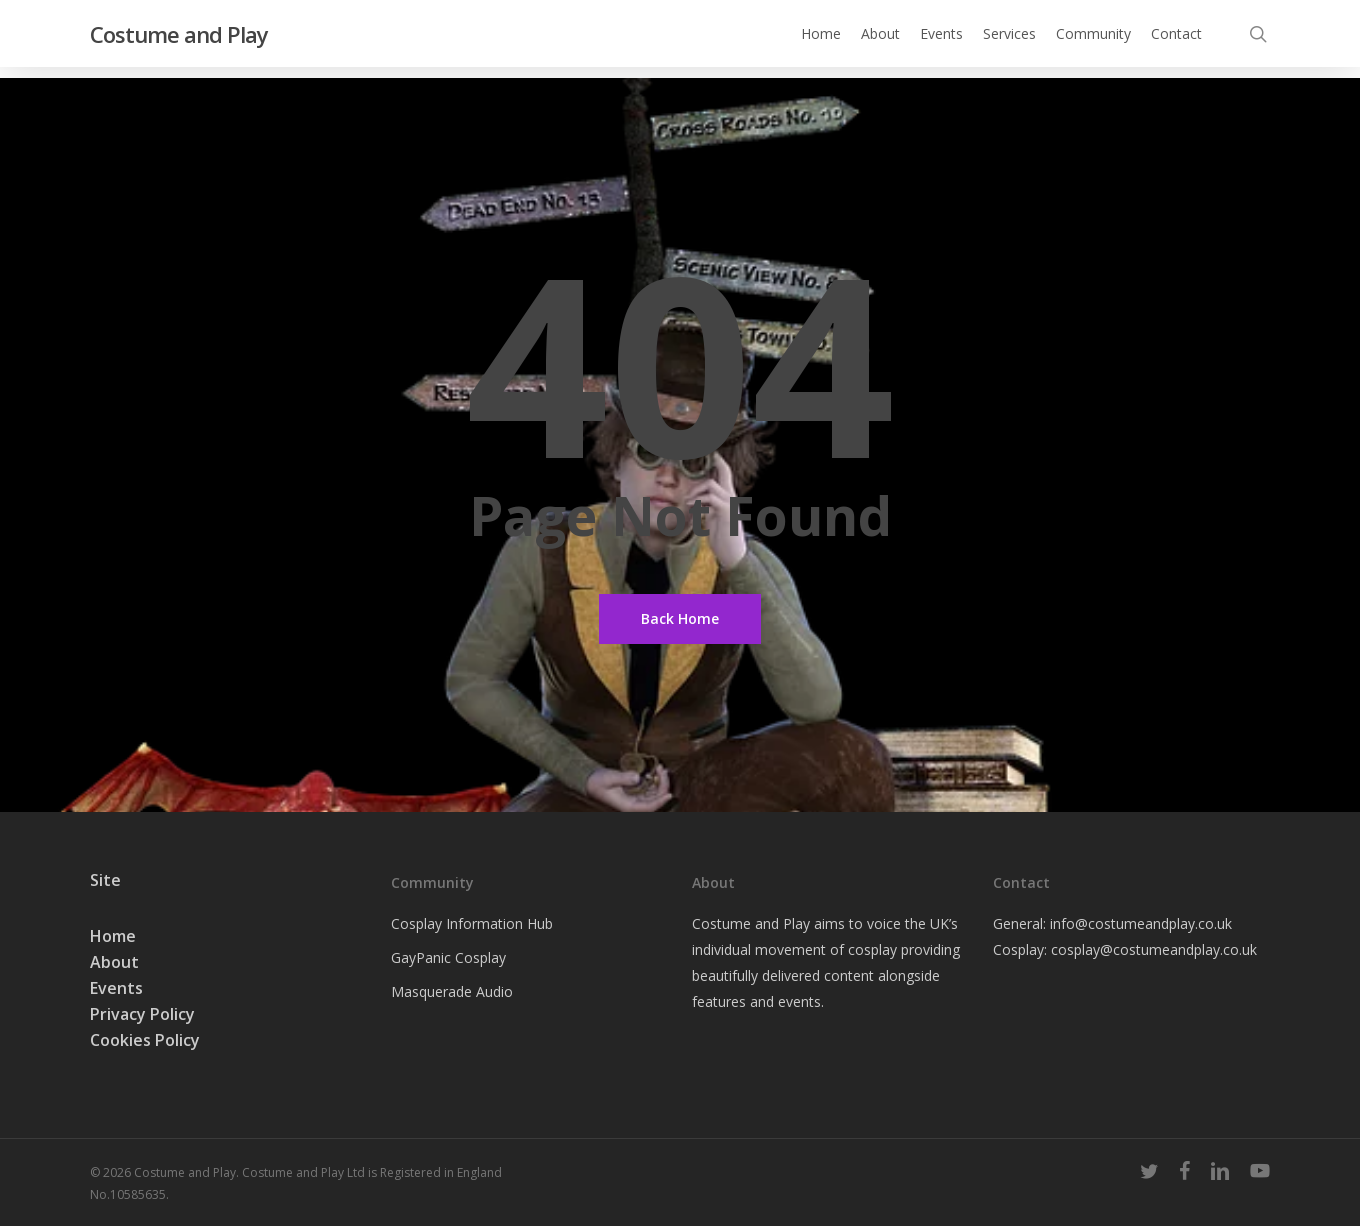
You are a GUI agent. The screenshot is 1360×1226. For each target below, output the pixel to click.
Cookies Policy (145, 1040)
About (114, 962)
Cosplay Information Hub (472, 923)
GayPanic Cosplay (448, 957)
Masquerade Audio (452, 991)
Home (113, 936)
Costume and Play (179, 39)
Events (116, 988)
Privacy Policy (142, 1014)
